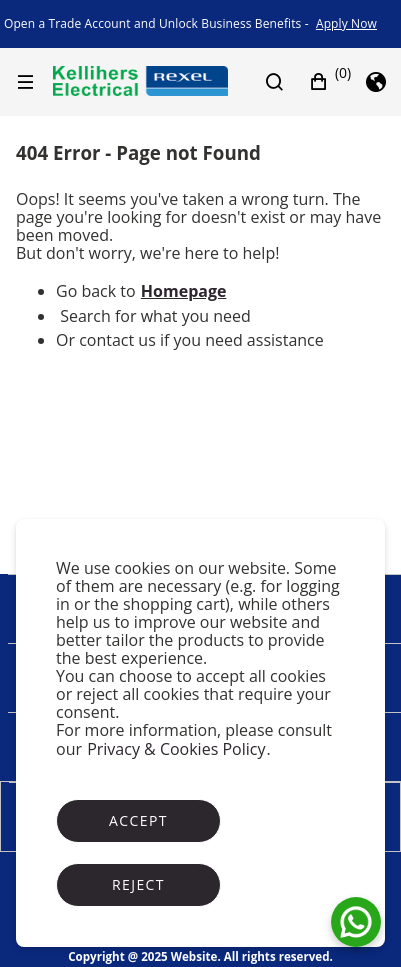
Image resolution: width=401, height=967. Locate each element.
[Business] (140, 81)
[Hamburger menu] (30, 82)
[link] (346, 24)
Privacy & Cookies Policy (176, 749)
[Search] (285, 82)
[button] (330, 82)
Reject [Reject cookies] (138, 884)
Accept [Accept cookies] (138, 820)
